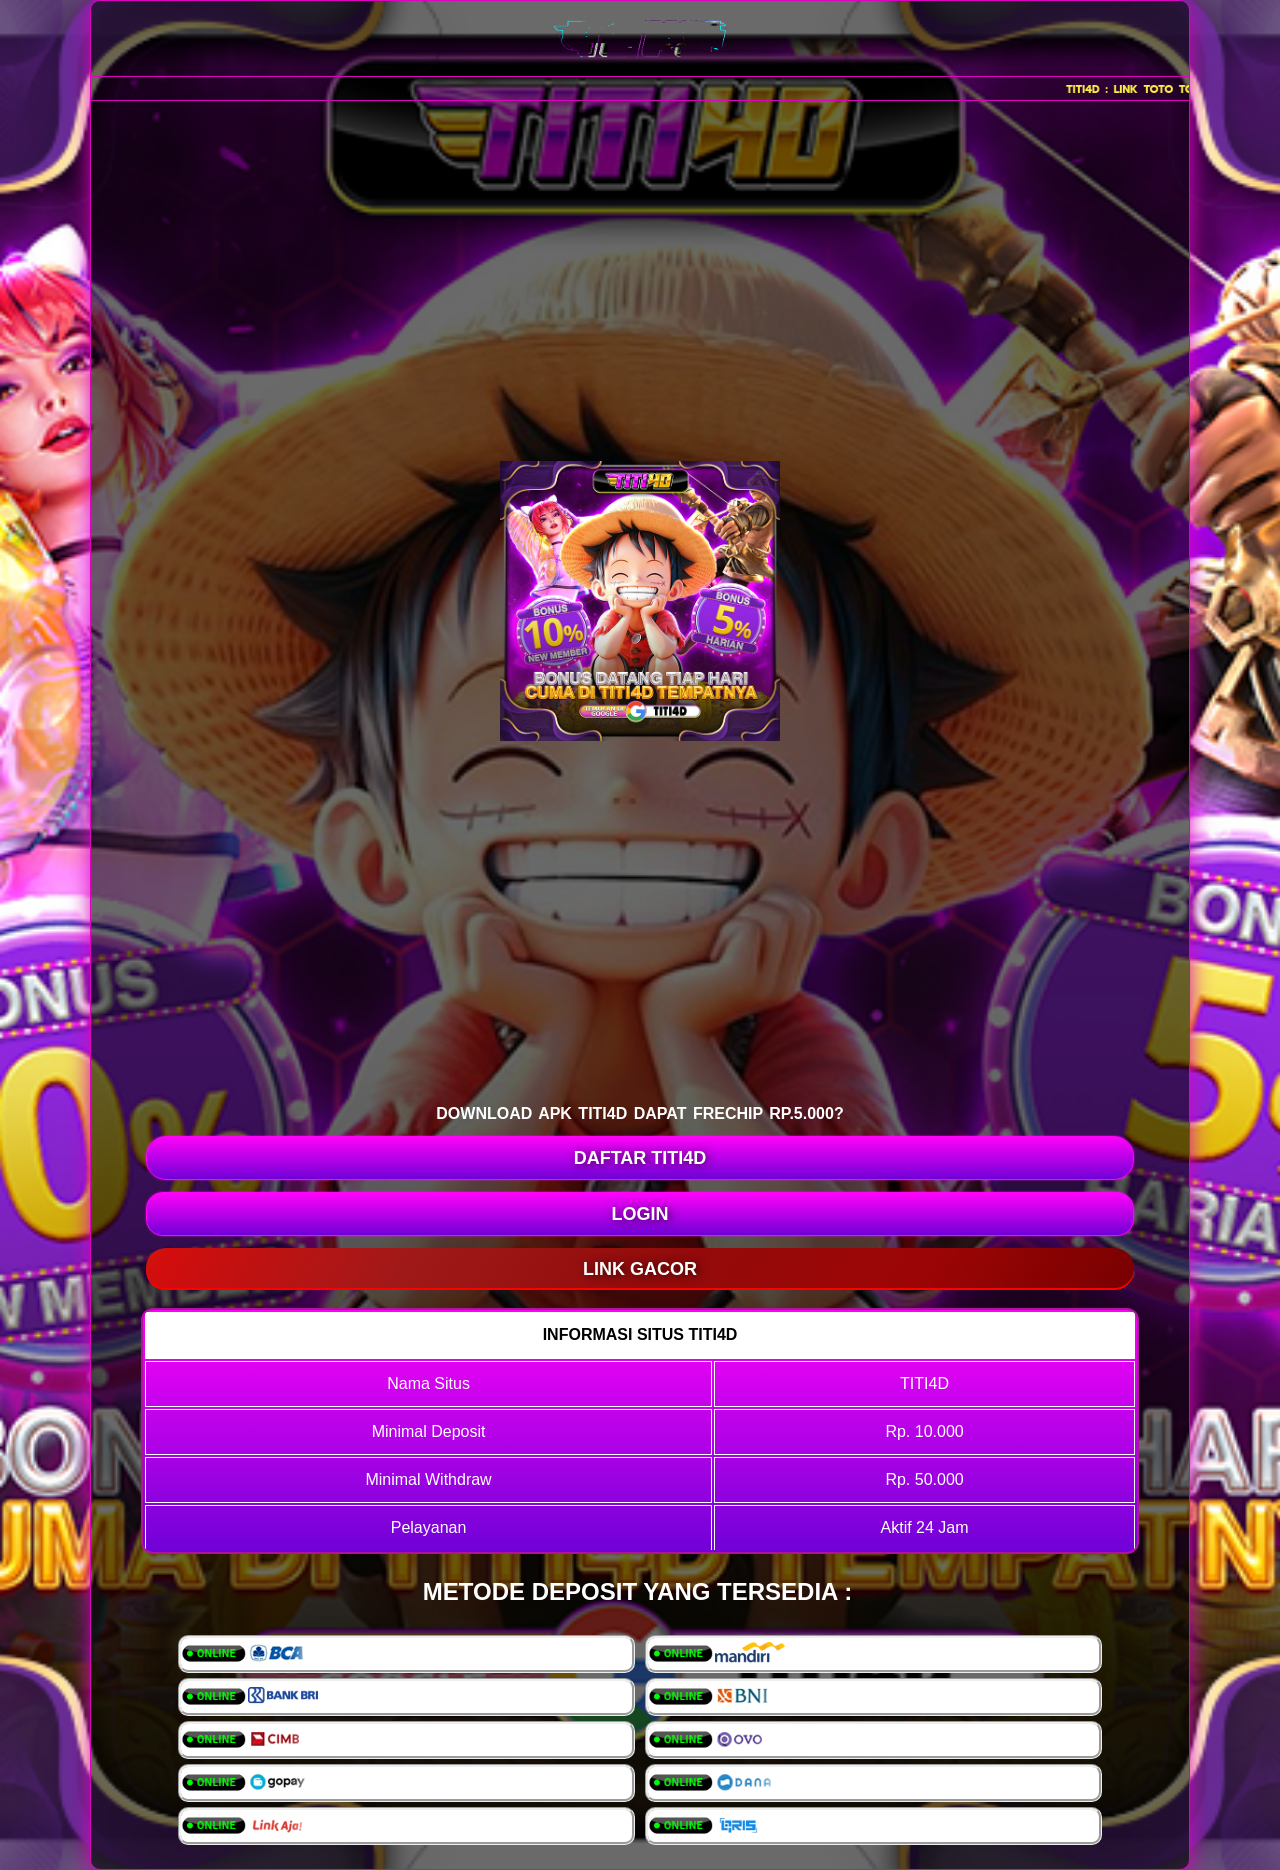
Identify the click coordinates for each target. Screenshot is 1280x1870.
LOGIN (640, 1214)
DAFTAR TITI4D (640, 1158)
